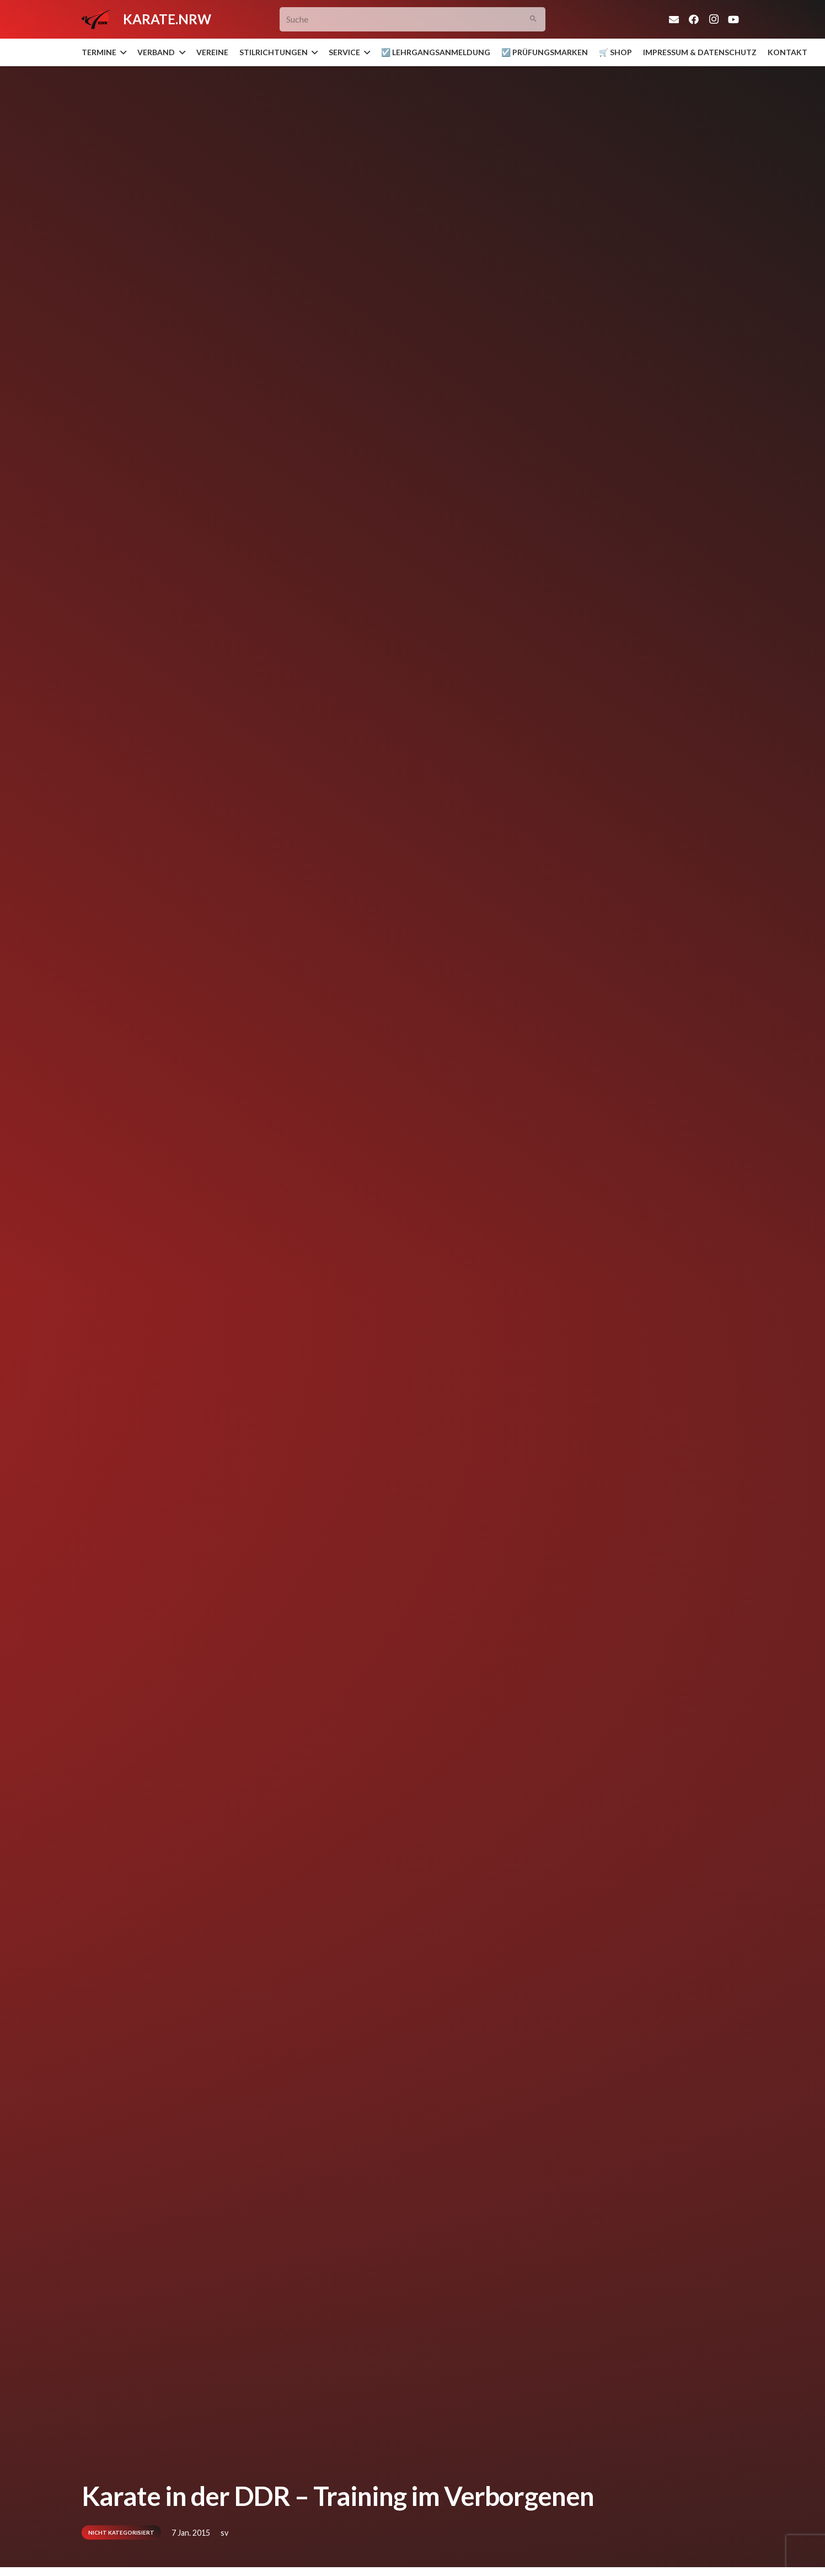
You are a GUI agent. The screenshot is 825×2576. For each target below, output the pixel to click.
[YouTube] (733, 19)
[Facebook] (694, 19)
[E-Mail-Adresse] (674, 19)
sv (224, 2532)
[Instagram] (714, 19)
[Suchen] (533, 19)
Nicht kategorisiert (121, 2532)
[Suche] (413, 19)
